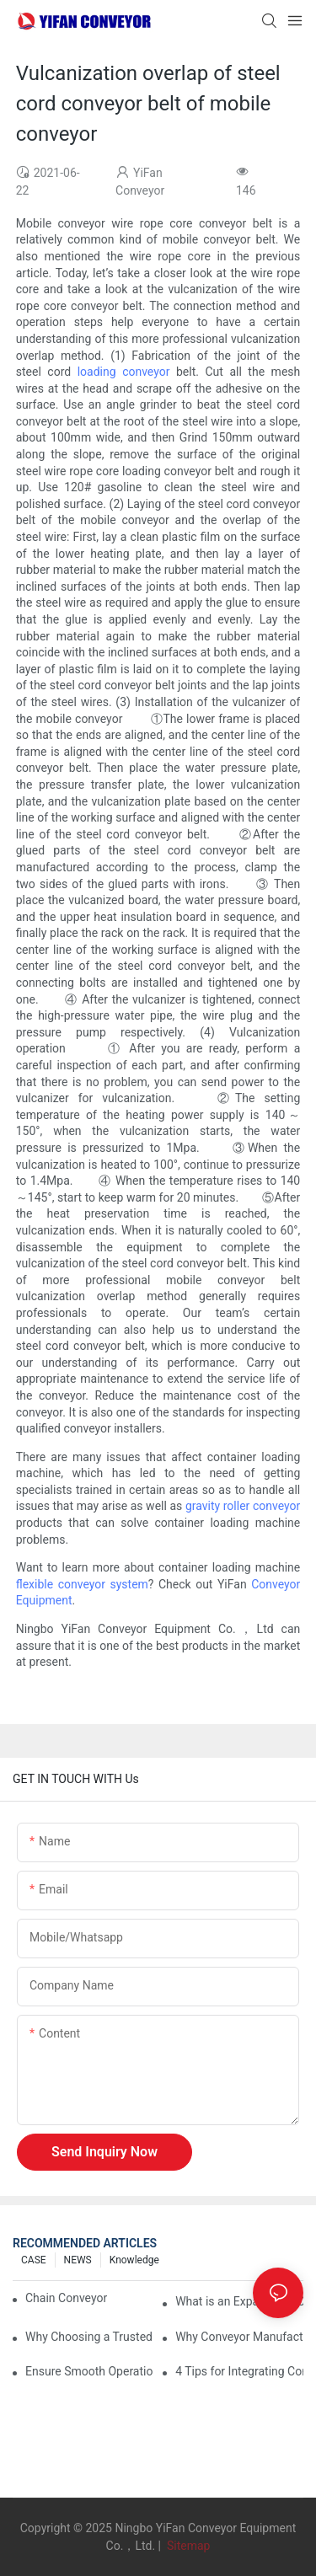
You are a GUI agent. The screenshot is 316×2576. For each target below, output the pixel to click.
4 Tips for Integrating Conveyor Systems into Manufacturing (239, 2371)
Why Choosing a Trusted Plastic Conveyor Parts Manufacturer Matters (89, 2336)
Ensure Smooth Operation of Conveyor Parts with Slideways (89, 2371)
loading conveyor (124, 371)
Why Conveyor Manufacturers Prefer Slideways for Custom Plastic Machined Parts (239, 2336)
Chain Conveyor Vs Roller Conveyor (67, 2298)
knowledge (134, 2260)
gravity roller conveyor (242, 1506)
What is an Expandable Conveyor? (239, 2301)
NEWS (78, 2260)
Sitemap (186, 2545)
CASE (33, 2260)
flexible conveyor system (82, 1584)
